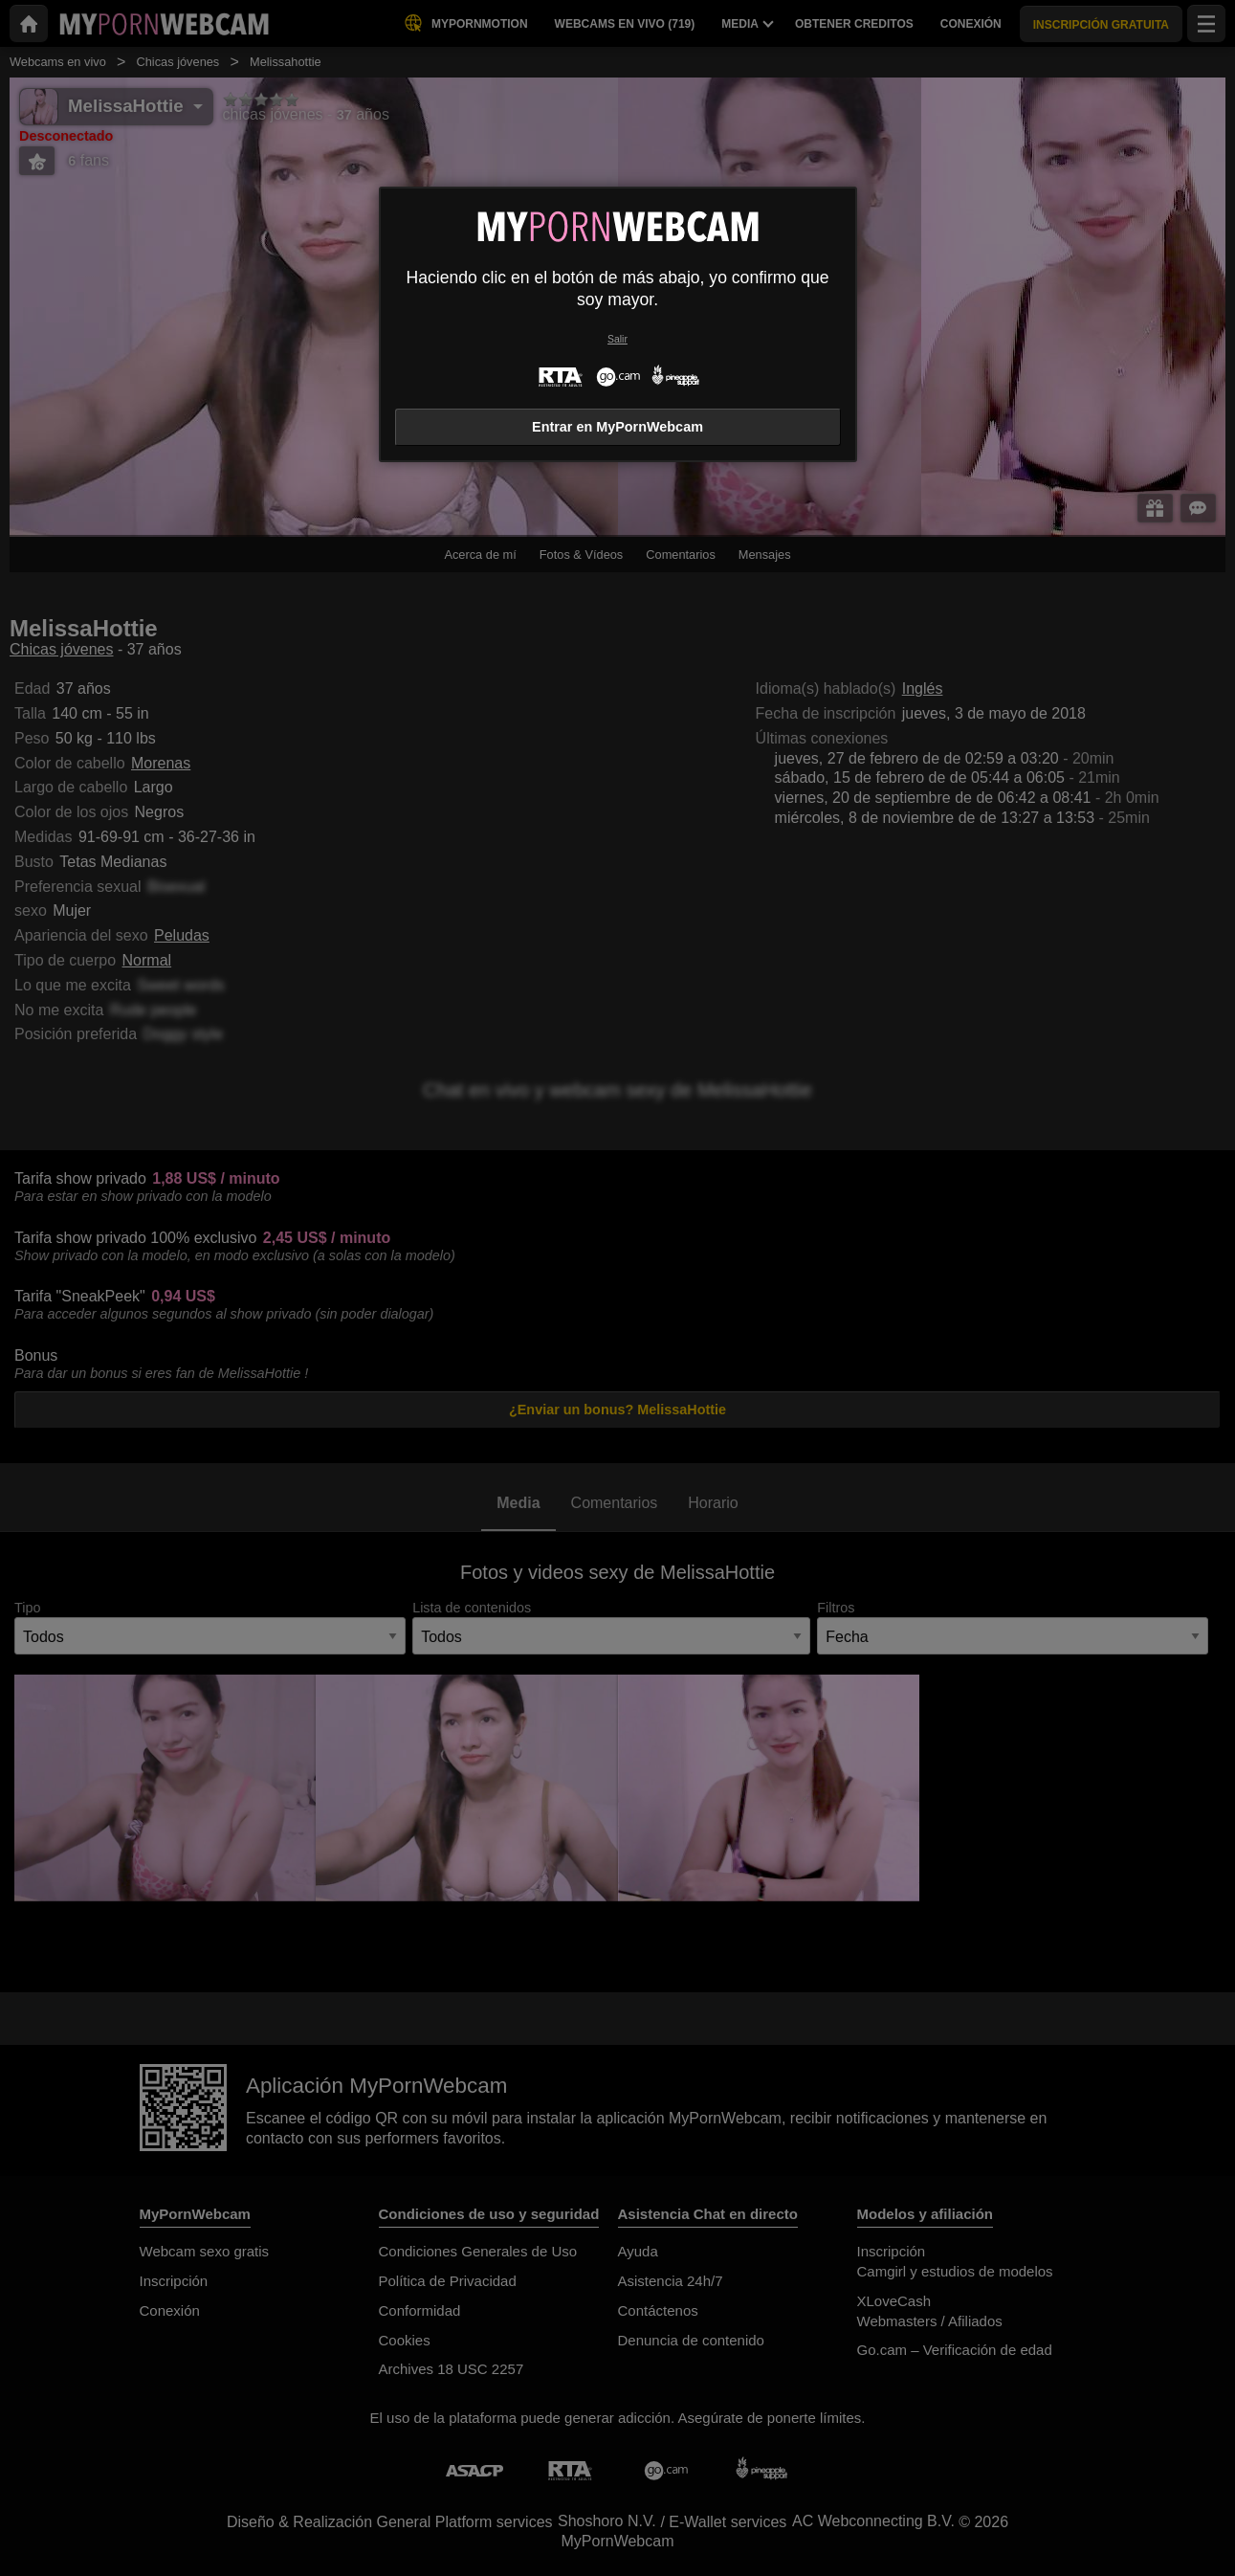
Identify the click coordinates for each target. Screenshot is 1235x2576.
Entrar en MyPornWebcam (617, 426)
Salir (617, 339)
